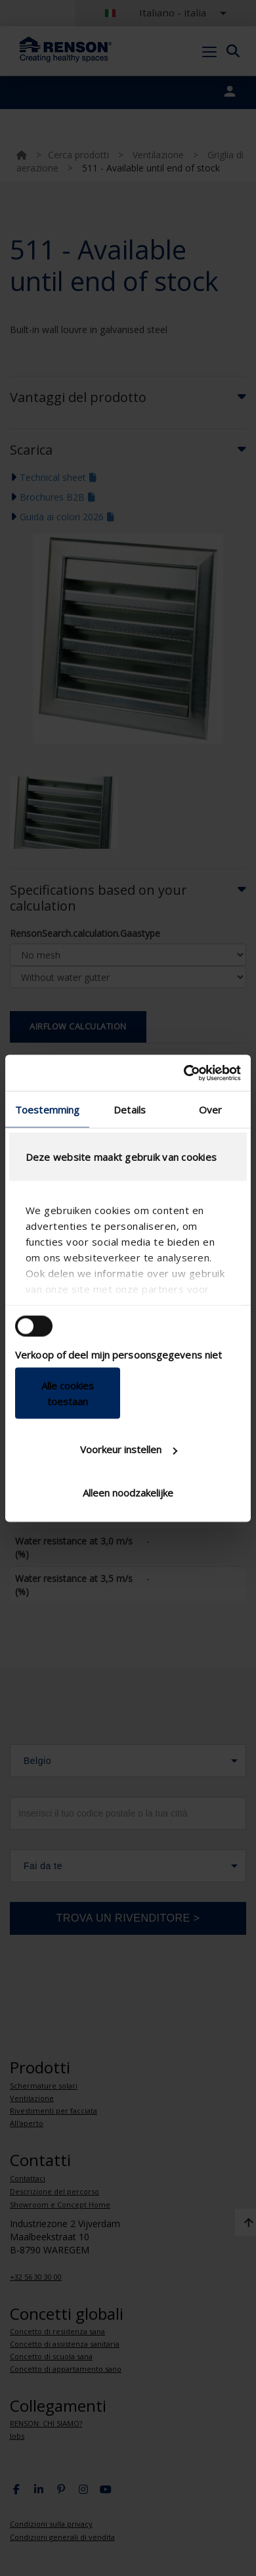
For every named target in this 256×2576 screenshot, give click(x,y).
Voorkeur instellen (128, 1449)
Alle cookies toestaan (67, 1392)
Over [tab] (210, 1109)
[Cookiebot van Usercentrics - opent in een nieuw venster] (184, 1072)
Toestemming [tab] (47, 1109)
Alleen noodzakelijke (128, 1492)
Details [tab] (130, 1109)
